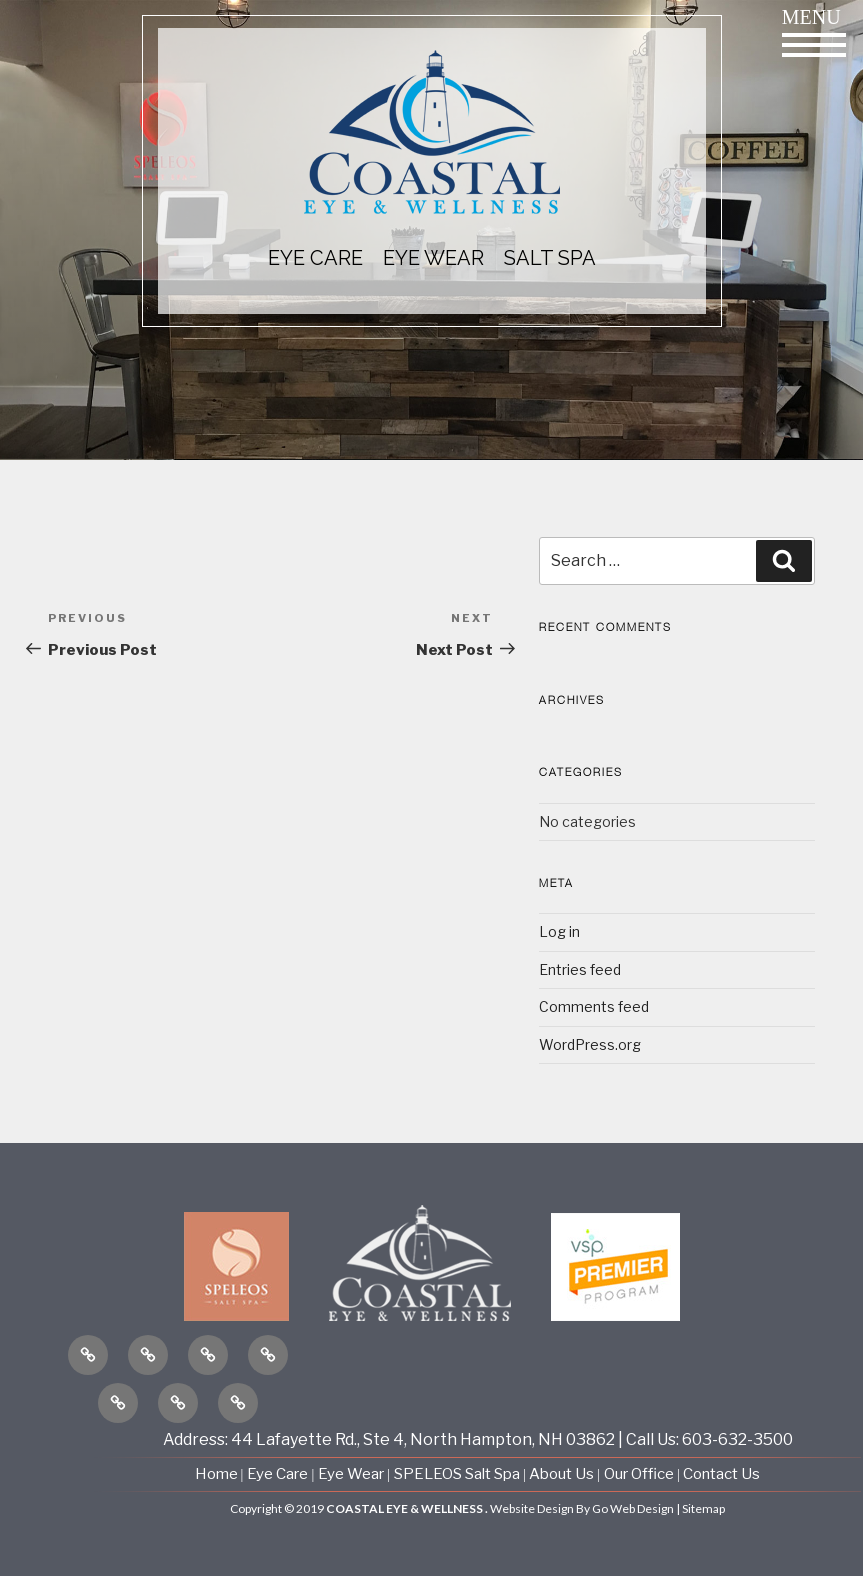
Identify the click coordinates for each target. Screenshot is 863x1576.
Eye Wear (351, 1474)
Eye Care (277, 1474)
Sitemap (703, 1508)
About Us (563, 1474)
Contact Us (721, 1474)
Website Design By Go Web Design (582, 1508)
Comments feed (594, 1006)
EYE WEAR (433, 258)
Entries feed (580, 969)
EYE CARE (315, 258)
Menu (814, 31)
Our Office (639, 1474)
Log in (559, 931)
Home (218, 1474)
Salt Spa (550, 258)
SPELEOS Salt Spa (457, 1474)
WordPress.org (590, 1044)
